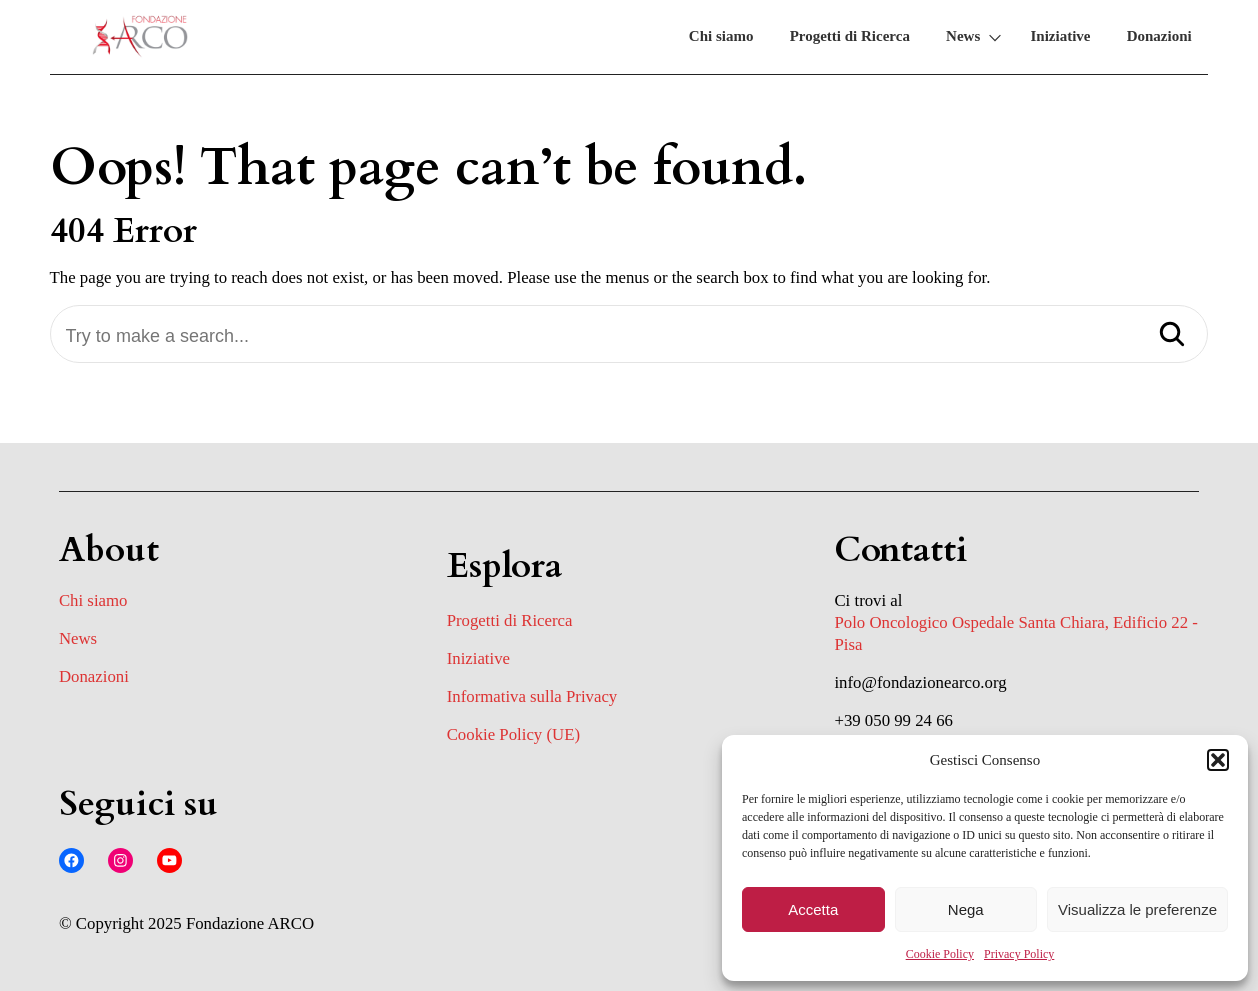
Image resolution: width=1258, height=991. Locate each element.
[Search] (1172, 336)
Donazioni (1159, 36)
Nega (966, 909)
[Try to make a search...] (629, 336)
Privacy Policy (1019, 954)
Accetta (813, 909)
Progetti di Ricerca (850, 36)
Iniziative (1060, 36)
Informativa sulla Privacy (532, 696)
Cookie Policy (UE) (513, 734)
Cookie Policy (940, 954)
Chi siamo (721, 36)
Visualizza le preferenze (1137, 909)
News (963, 36)
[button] (1218, 760)
